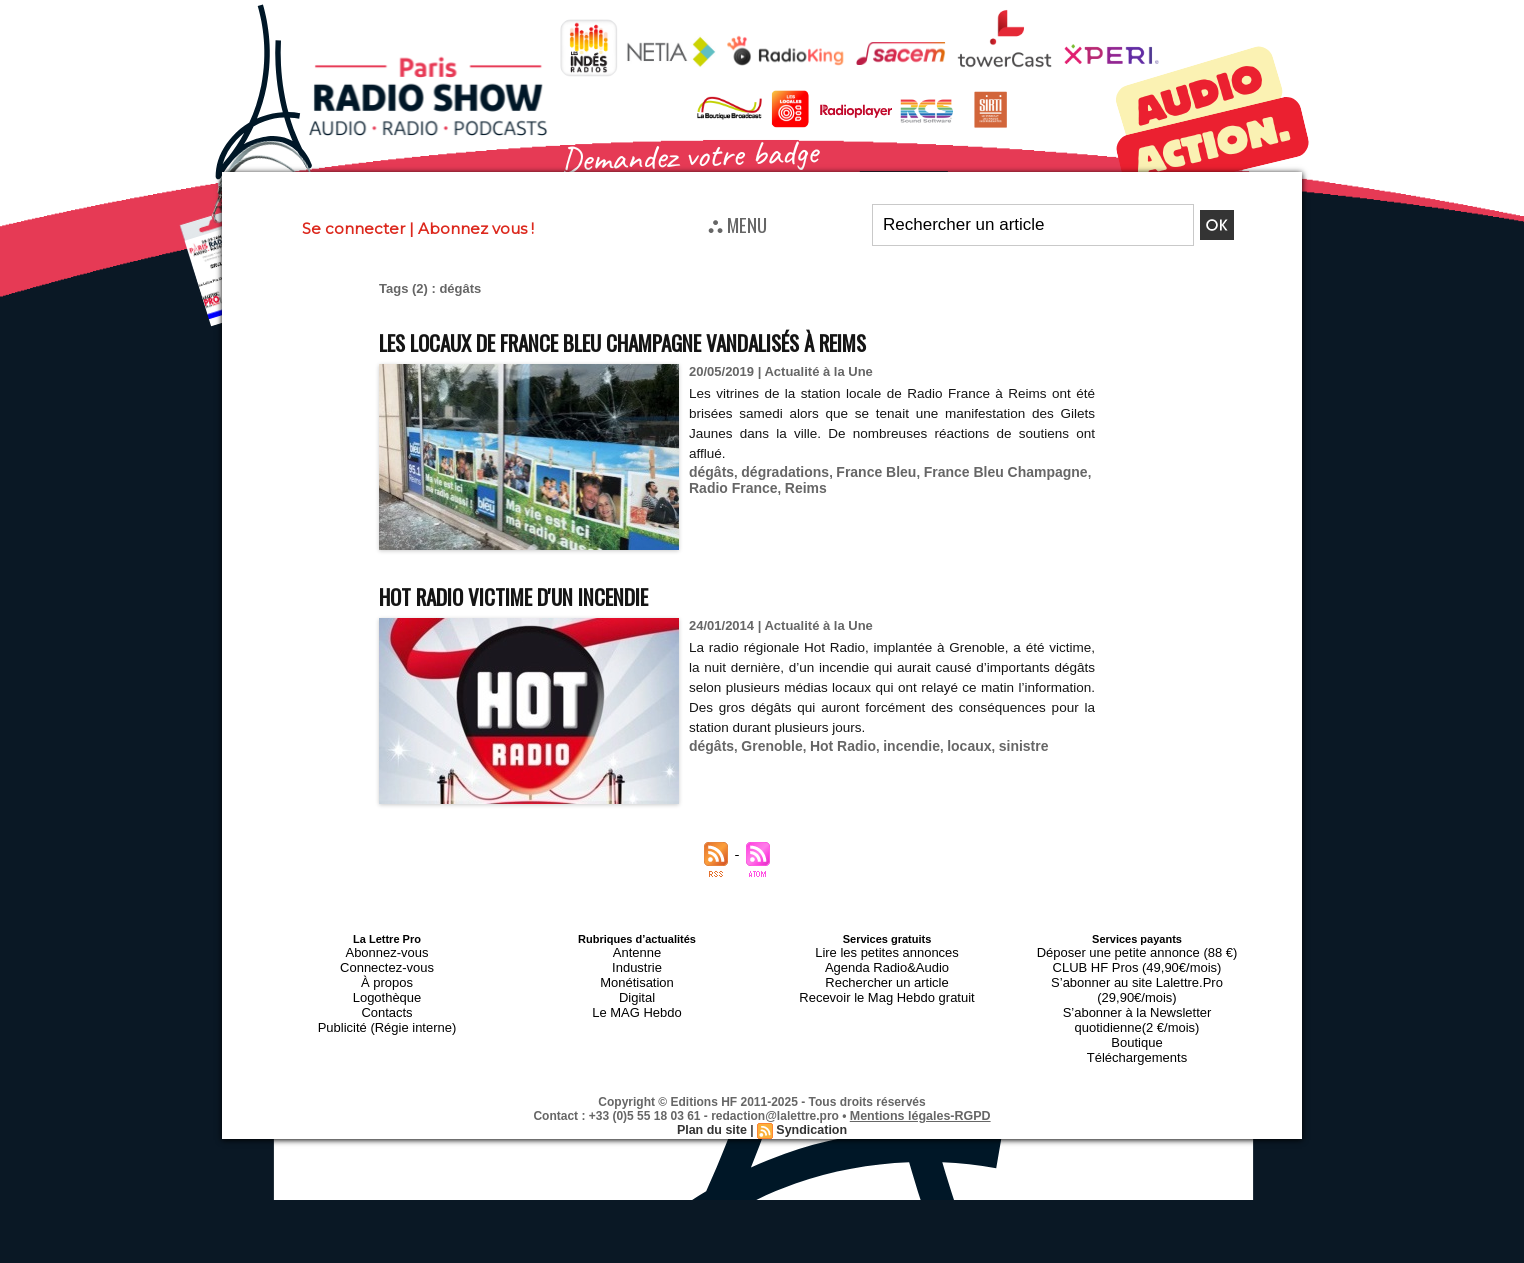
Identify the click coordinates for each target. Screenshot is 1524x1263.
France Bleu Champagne (985, 469)
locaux (951, 743)
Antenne (637, 951)
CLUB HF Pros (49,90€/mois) (1136, 963)
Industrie (637, 963)
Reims (798, 484)
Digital (637, 987)
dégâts (710, 469)
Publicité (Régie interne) (386, 1011)
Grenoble (766, 743)
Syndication (810, 1094)
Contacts (386, 999)
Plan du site (713, 1094)
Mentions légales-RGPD (920, 1080)
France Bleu (864, 469)
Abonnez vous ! (476, 228)
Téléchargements (1137, 1023)
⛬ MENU (737, 224)
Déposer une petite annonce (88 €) (1137, 951)
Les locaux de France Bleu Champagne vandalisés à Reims (682, 340)
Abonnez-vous (387, 951)
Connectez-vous (387, 963)
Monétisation (637, 975)
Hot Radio (832, 743)
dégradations (779, 469)
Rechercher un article (887, 975)
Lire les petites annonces (887, 951)
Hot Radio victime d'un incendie (543, 594)
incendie (897, 743)
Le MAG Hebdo (637, 999)
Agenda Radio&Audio (886, 963)
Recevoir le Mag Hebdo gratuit (887, 987)
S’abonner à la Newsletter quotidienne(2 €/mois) (1137, 993)
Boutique (1136, 1011)
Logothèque (387, 987)
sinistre (1002, 743)
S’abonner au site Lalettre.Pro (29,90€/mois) (1137, 975)
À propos (387, 975)
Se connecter (353, 228)
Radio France (730, 484)
